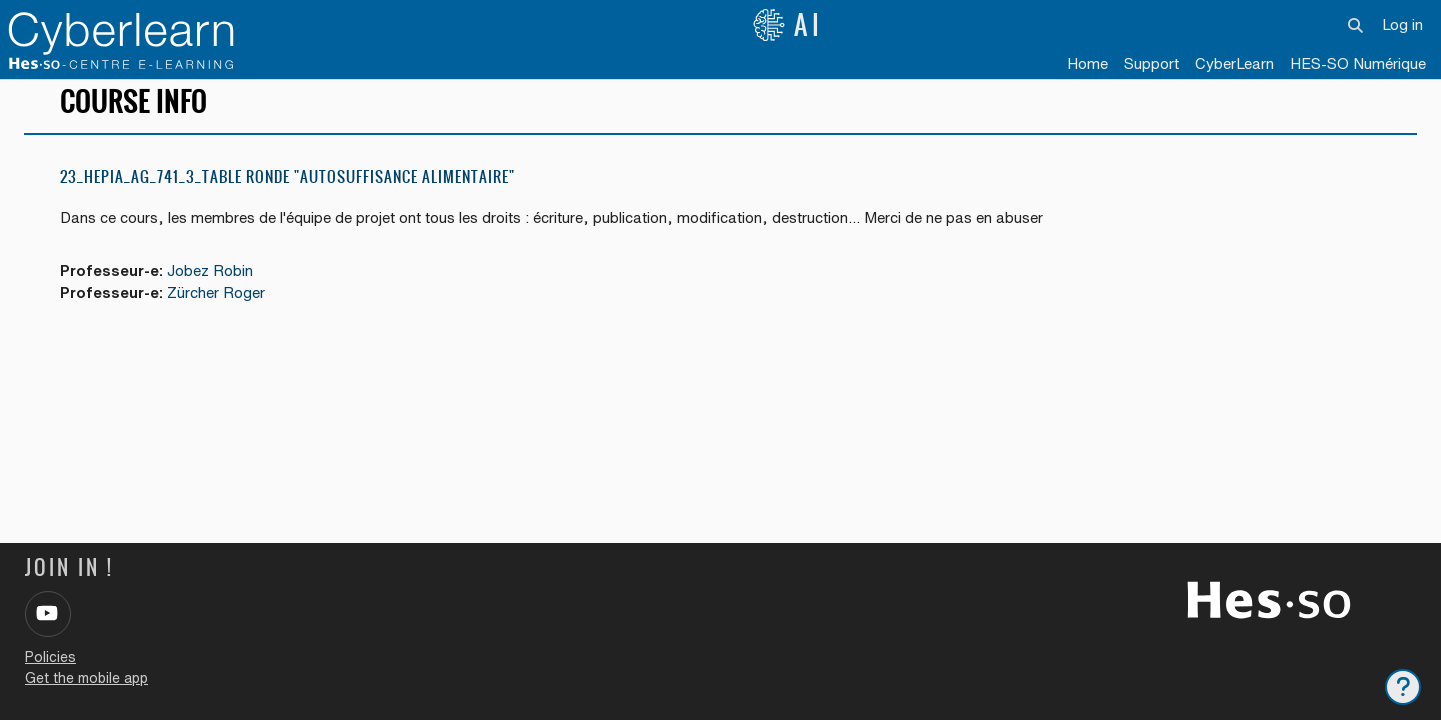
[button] (1356, 25)
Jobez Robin (213, 283)
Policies (50, 657)
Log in (1402, 24)
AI (788, 25)
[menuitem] (1234, 65)
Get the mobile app (86, 678)
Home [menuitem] (1087, 63)
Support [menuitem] (1151, 63)
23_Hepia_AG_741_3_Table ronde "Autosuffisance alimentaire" (287, 189)
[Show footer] (1403, 687)
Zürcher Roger (219, 306)
